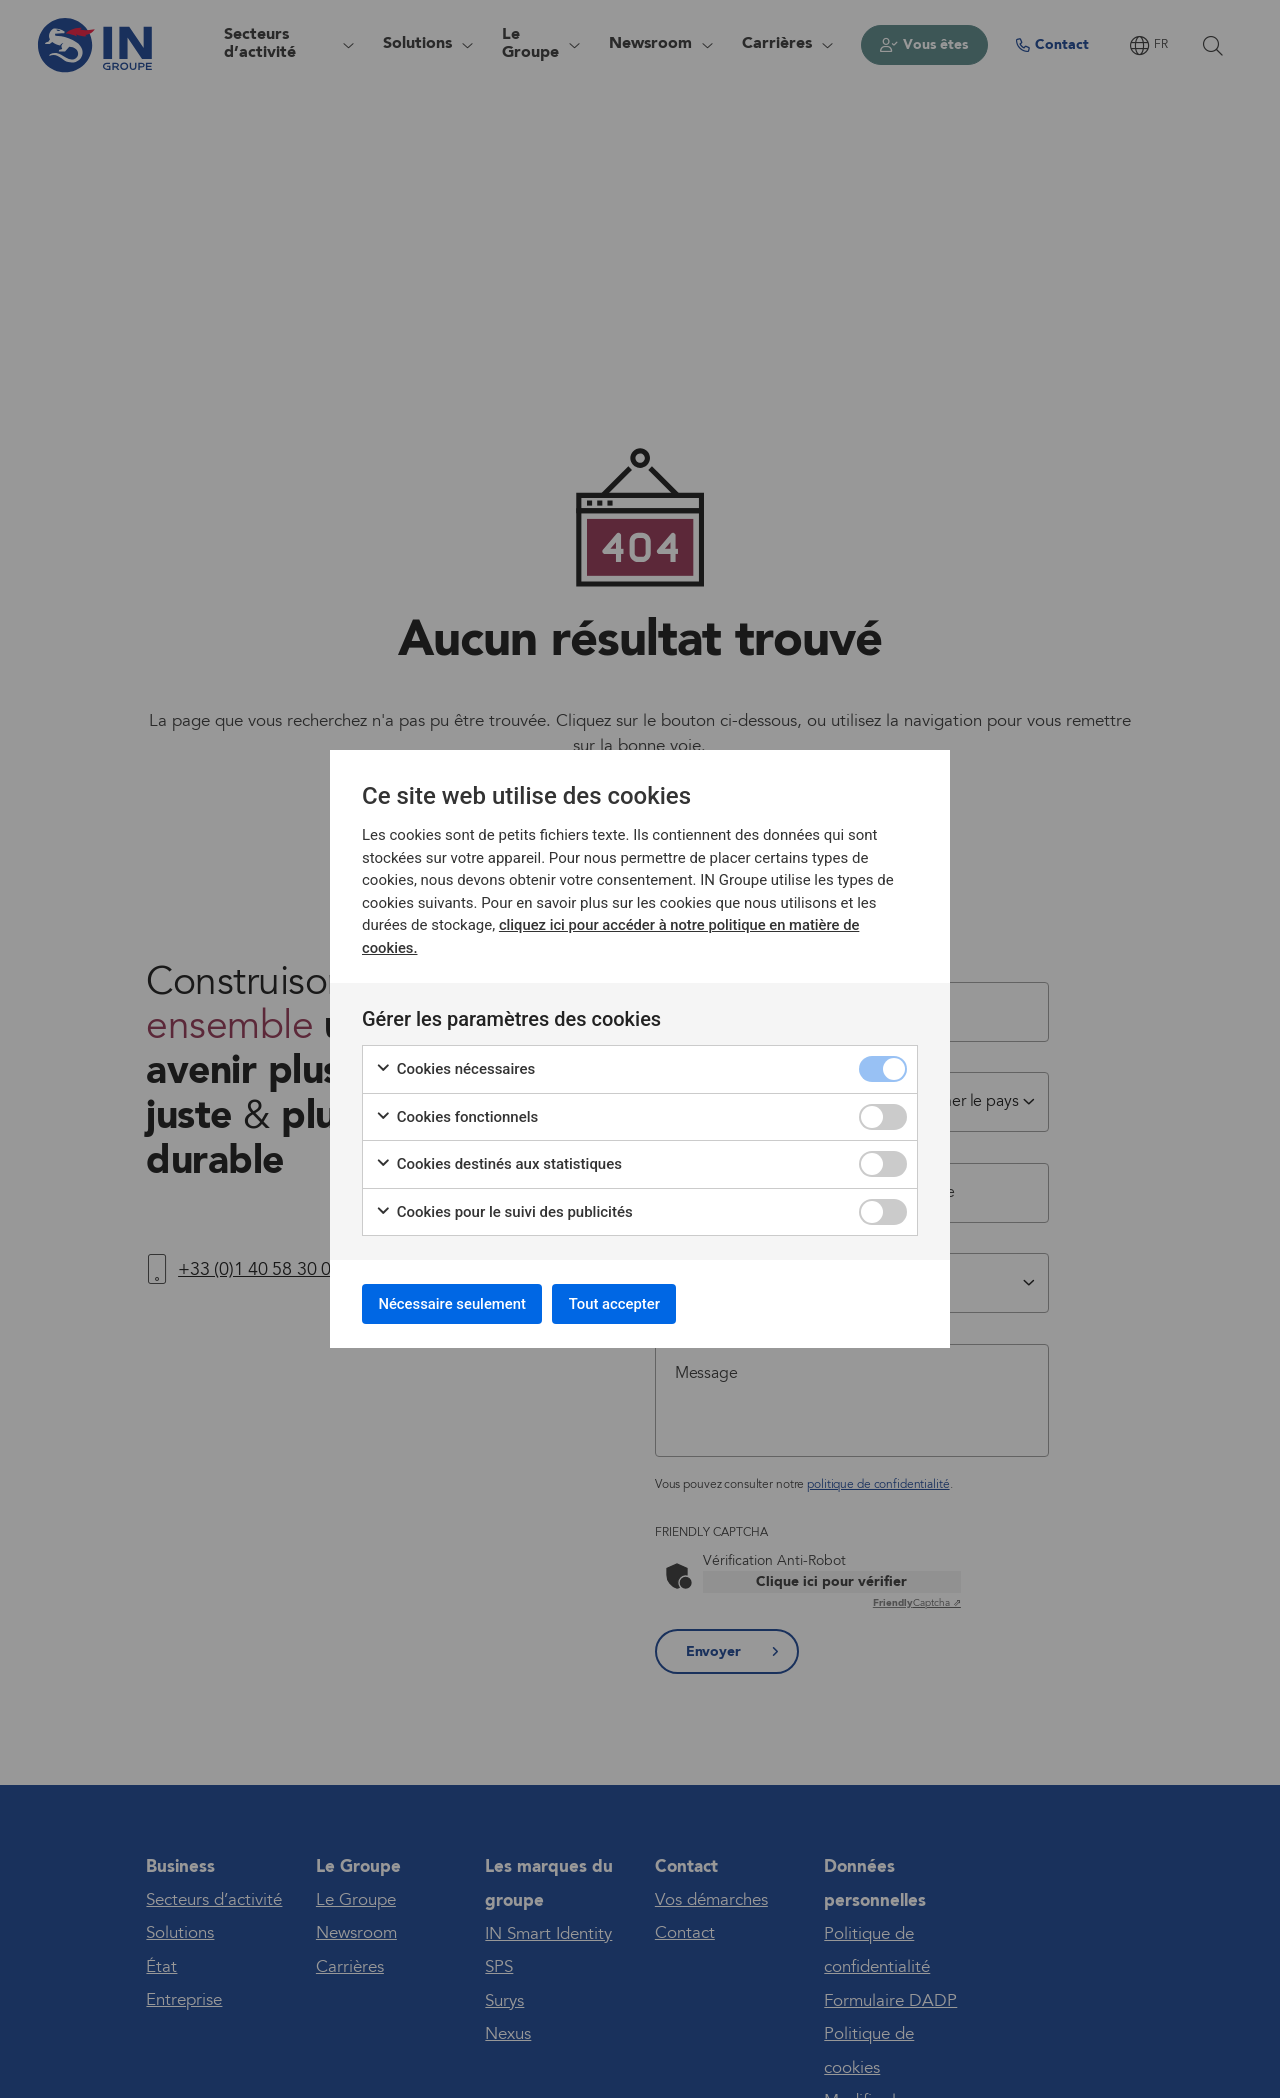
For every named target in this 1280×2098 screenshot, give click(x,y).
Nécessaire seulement (462, 1303)
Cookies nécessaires (455, 1065)
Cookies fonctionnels (456, 1113)
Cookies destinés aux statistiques (498, 1160)
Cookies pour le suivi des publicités (504, 1208)
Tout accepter (643, 1303)
